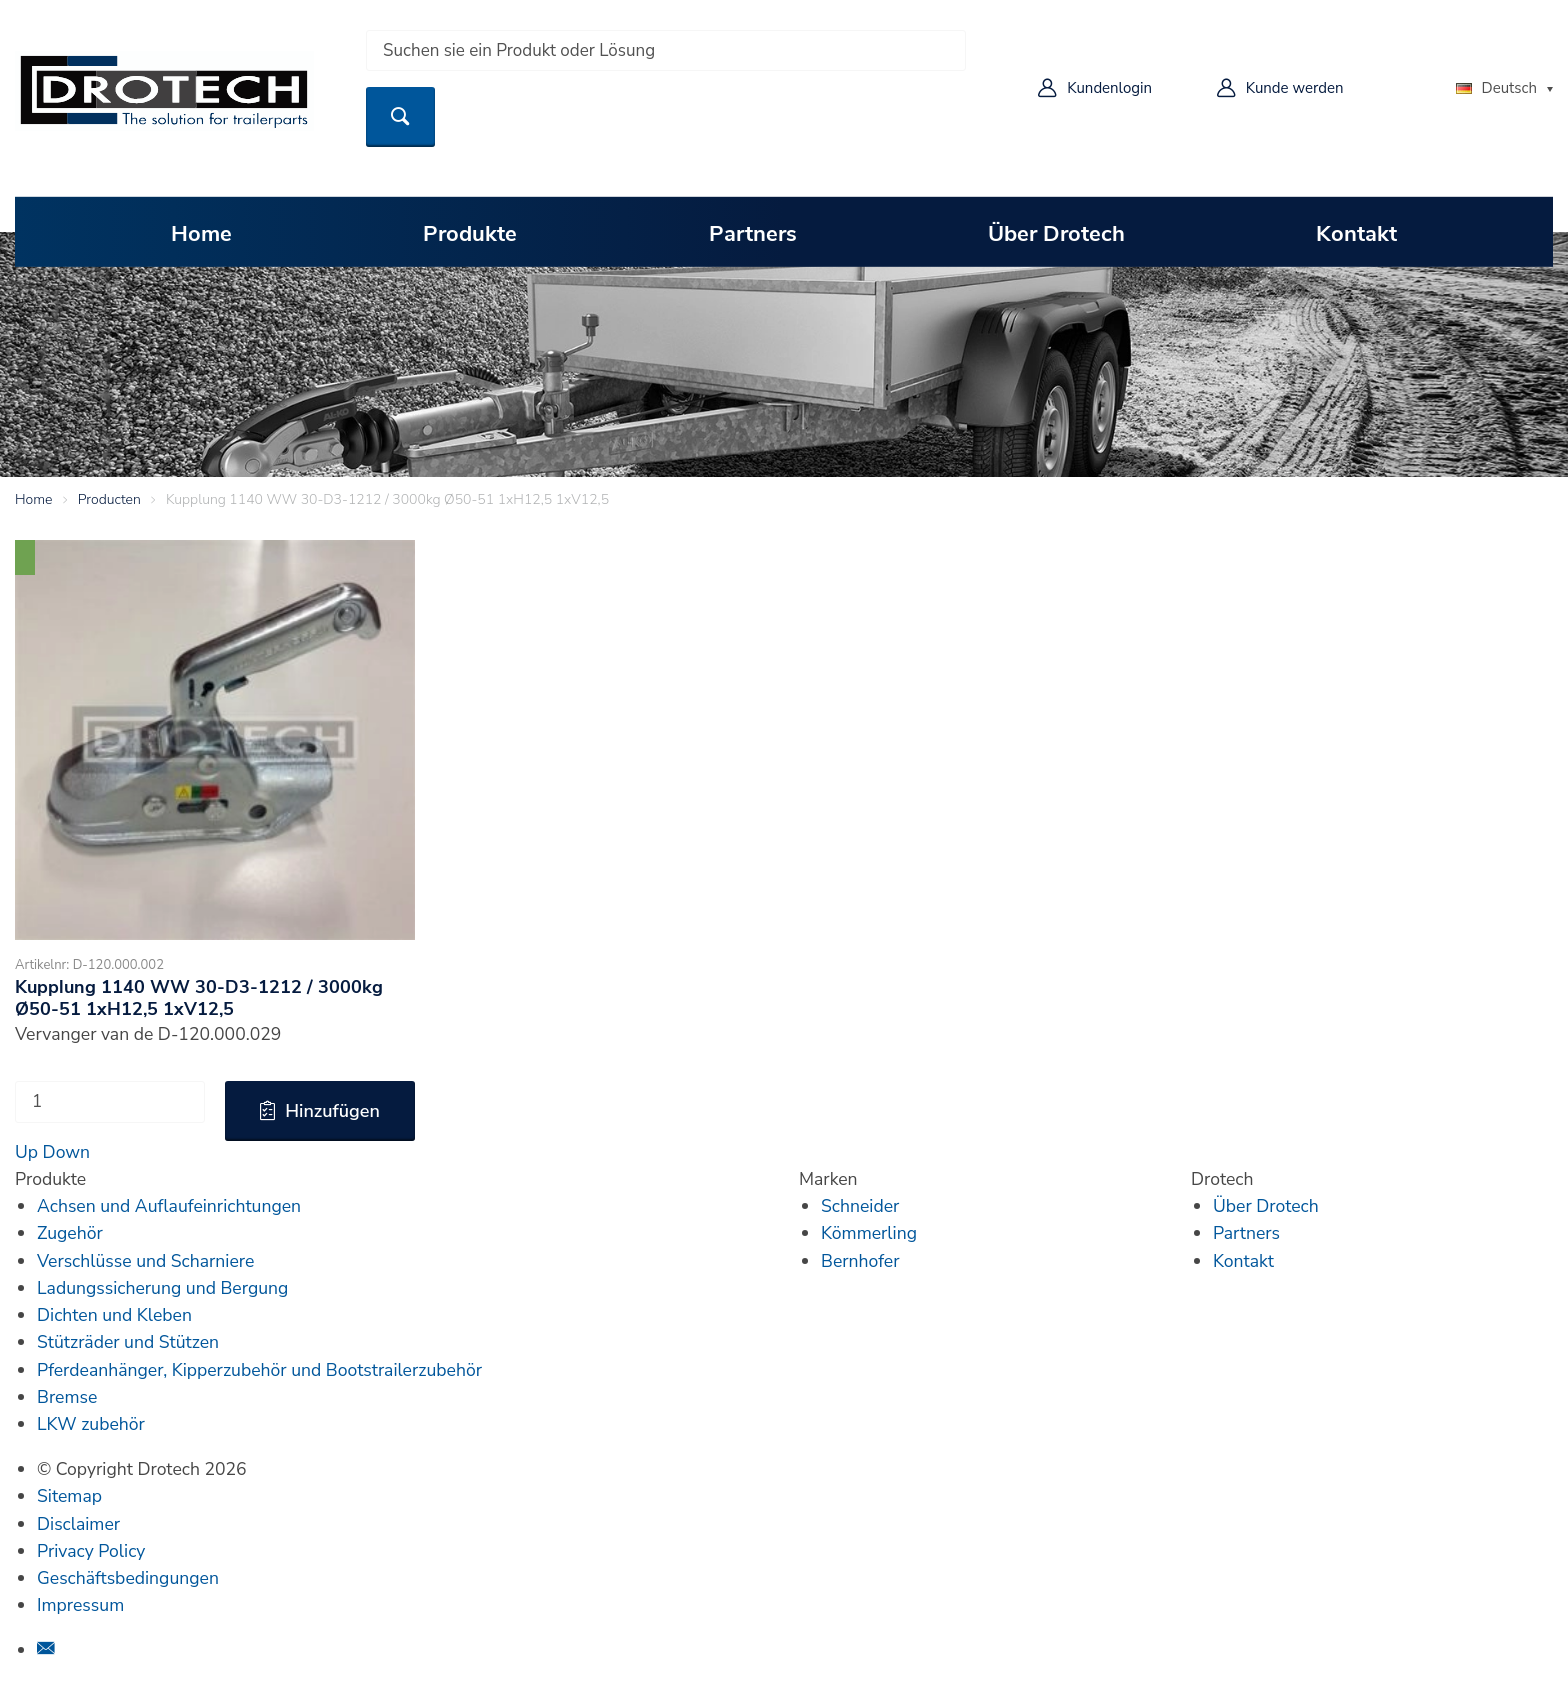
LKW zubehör (91, 1424)
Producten (109, 499)
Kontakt (1356, 232)
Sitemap (69, 1496)
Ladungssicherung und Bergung (162, 1288)
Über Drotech (1056, 232)
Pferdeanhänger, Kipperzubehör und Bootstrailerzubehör (259, 1370)
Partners (753, 232)
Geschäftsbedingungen (128, 1578)
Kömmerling (869, 1233)
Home (201, 232)
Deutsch (1496, 88)
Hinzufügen (332, 1111)
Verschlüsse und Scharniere (145, 1261)
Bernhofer (860, 1261)
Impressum (80, 1605)
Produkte (470, 232)
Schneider (860, 1206)
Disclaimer (78, 1524)
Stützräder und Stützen (128, 1342)
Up (26, 1152)
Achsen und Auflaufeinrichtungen (169, 1206)
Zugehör (70, 1233)
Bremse (67, 1397)
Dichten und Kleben (114, 1315)
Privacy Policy (91, 1551)
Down (67, 1152)
